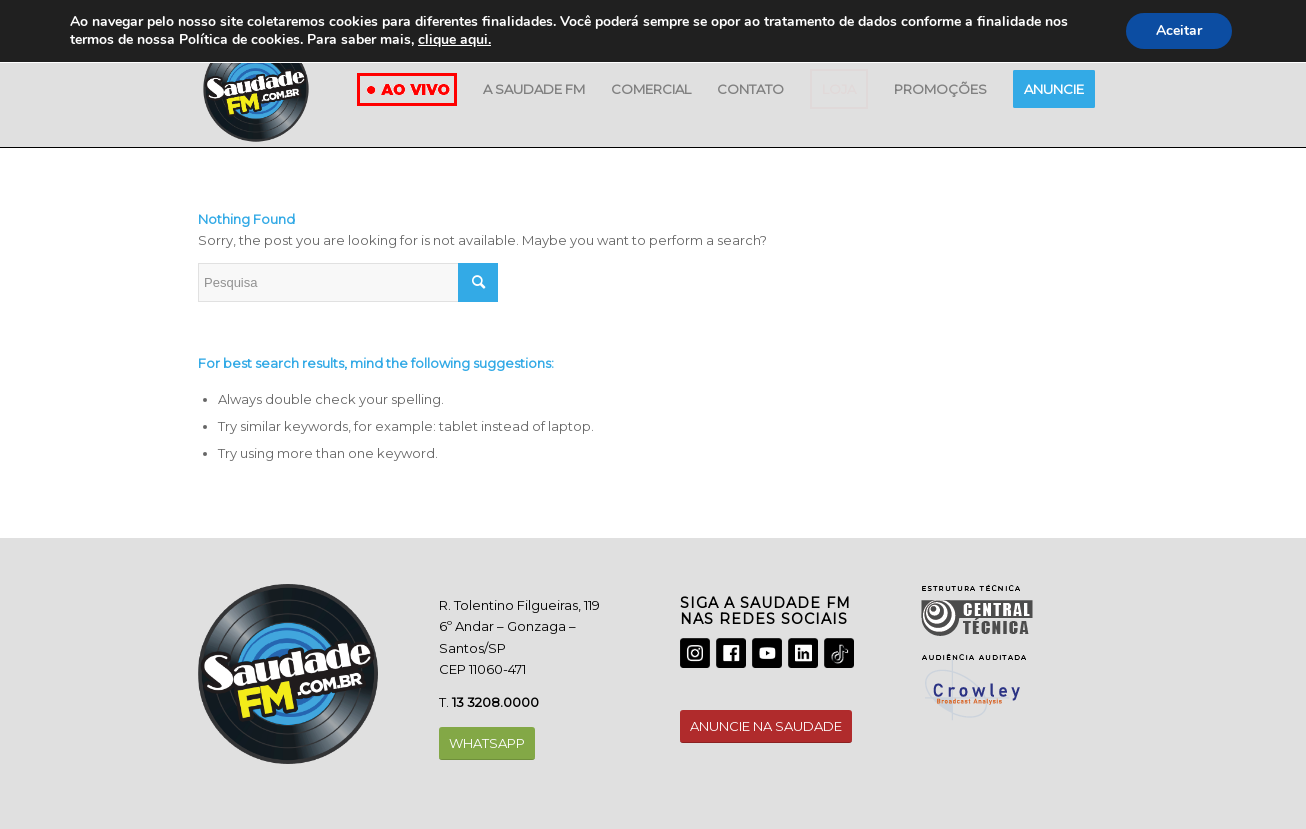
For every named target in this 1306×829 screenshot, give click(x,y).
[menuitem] (534, 89)
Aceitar (1179, 30)
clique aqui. (454, 39)
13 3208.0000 (495, 702)
